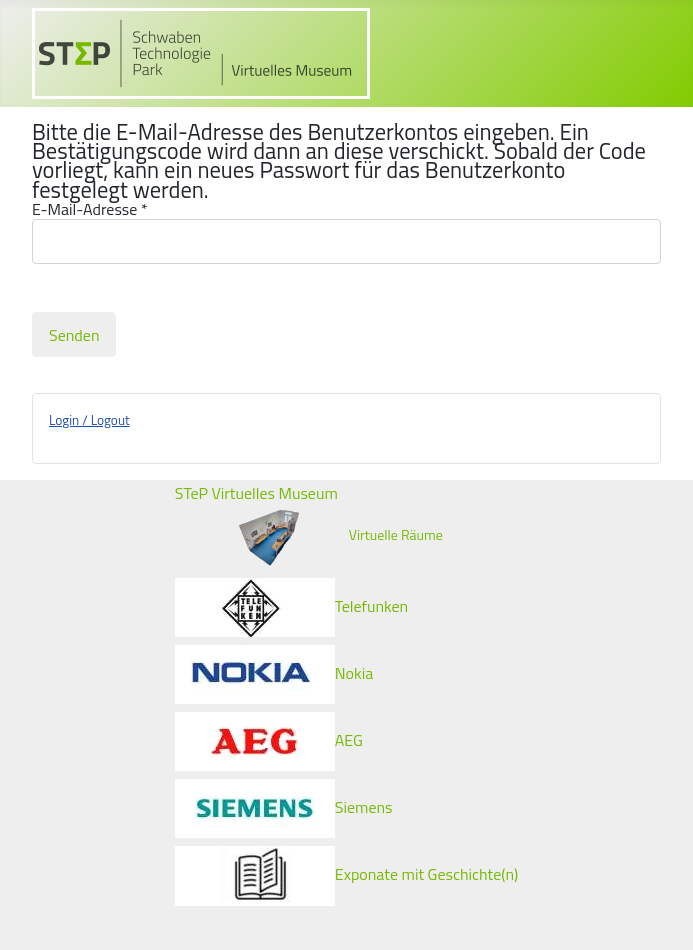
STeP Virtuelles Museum (256, 493)
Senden (74, 335)
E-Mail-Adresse (90, 209)
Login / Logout (89, 420)
